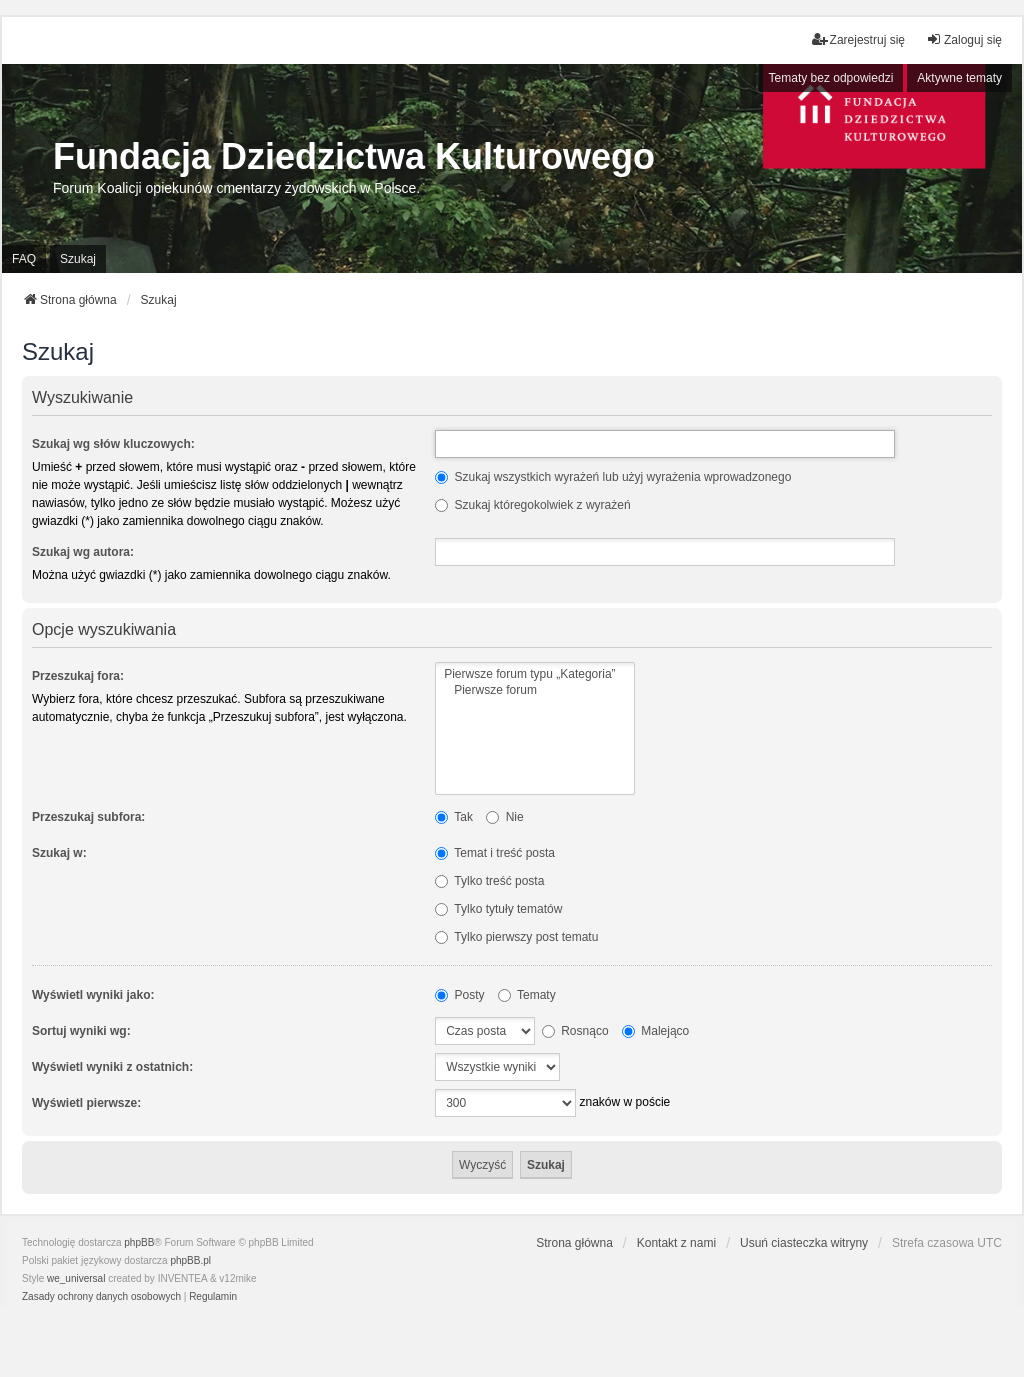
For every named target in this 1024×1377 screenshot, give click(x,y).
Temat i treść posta (495, 853)
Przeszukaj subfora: (88, 817)
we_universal (76, 1278)
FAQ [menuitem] (24, 259)
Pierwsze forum (534, 690)
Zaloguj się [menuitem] (964, 39)
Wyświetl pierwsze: (86, 1103)
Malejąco (655, 1031)
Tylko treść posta (489, 881)
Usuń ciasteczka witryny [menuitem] (804, 1243)
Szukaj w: (59, 853)
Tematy (527, 995)
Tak (454, 817)
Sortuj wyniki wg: (81, 1031)
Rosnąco (575, 1031)
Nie (504, 817)
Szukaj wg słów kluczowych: (113, 444)
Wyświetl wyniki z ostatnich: (112, 1067)
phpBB (139, 1242)
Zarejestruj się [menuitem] (858, 39)
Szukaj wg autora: (83, 552)
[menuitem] (101, 1297)
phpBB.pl (190, 1260)
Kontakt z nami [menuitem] (676, 1243)
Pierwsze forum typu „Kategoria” (534, 674)
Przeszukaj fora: (78, 676)
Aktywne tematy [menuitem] (959, 78)
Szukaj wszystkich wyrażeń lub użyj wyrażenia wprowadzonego (613, 477)
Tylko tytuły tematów (498, 909)
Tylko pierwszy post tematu (516, 937)
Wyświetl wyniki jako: (93, 995)
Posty (459, 995)
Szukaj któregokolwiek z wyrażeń (532, 505)
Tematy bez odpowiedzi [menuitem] (831, 78)
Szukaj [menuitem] (78, 259)
